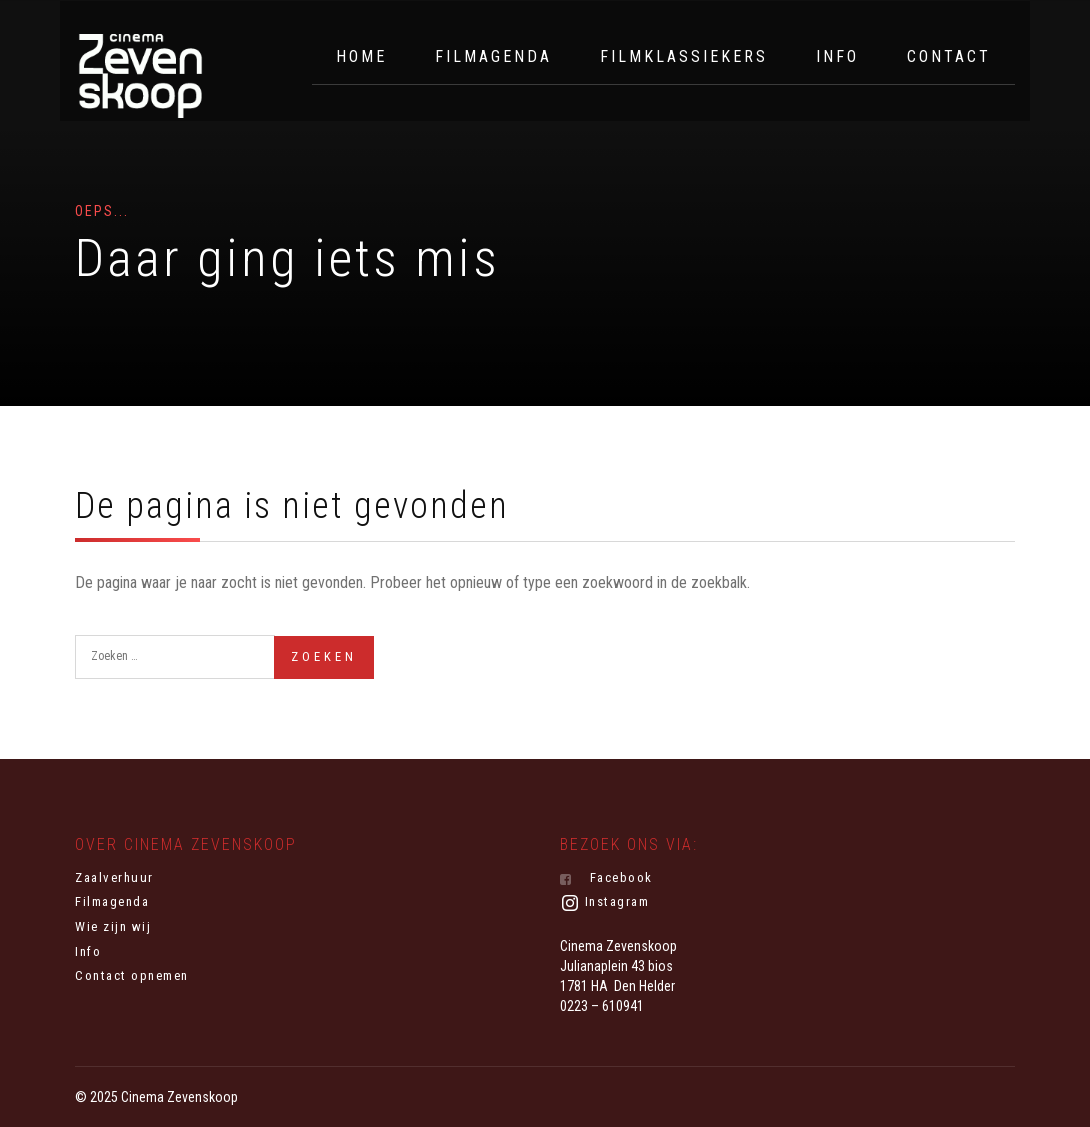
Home (361, 56)
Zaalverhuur (114, 877)
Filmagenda (493, 56)
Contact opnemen (132, 975)
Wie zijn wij (113, 926)
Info (837, 56)
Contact (949, 56)
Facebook (606, 878)
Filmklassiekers (684, 56)
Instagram (604, 903)
